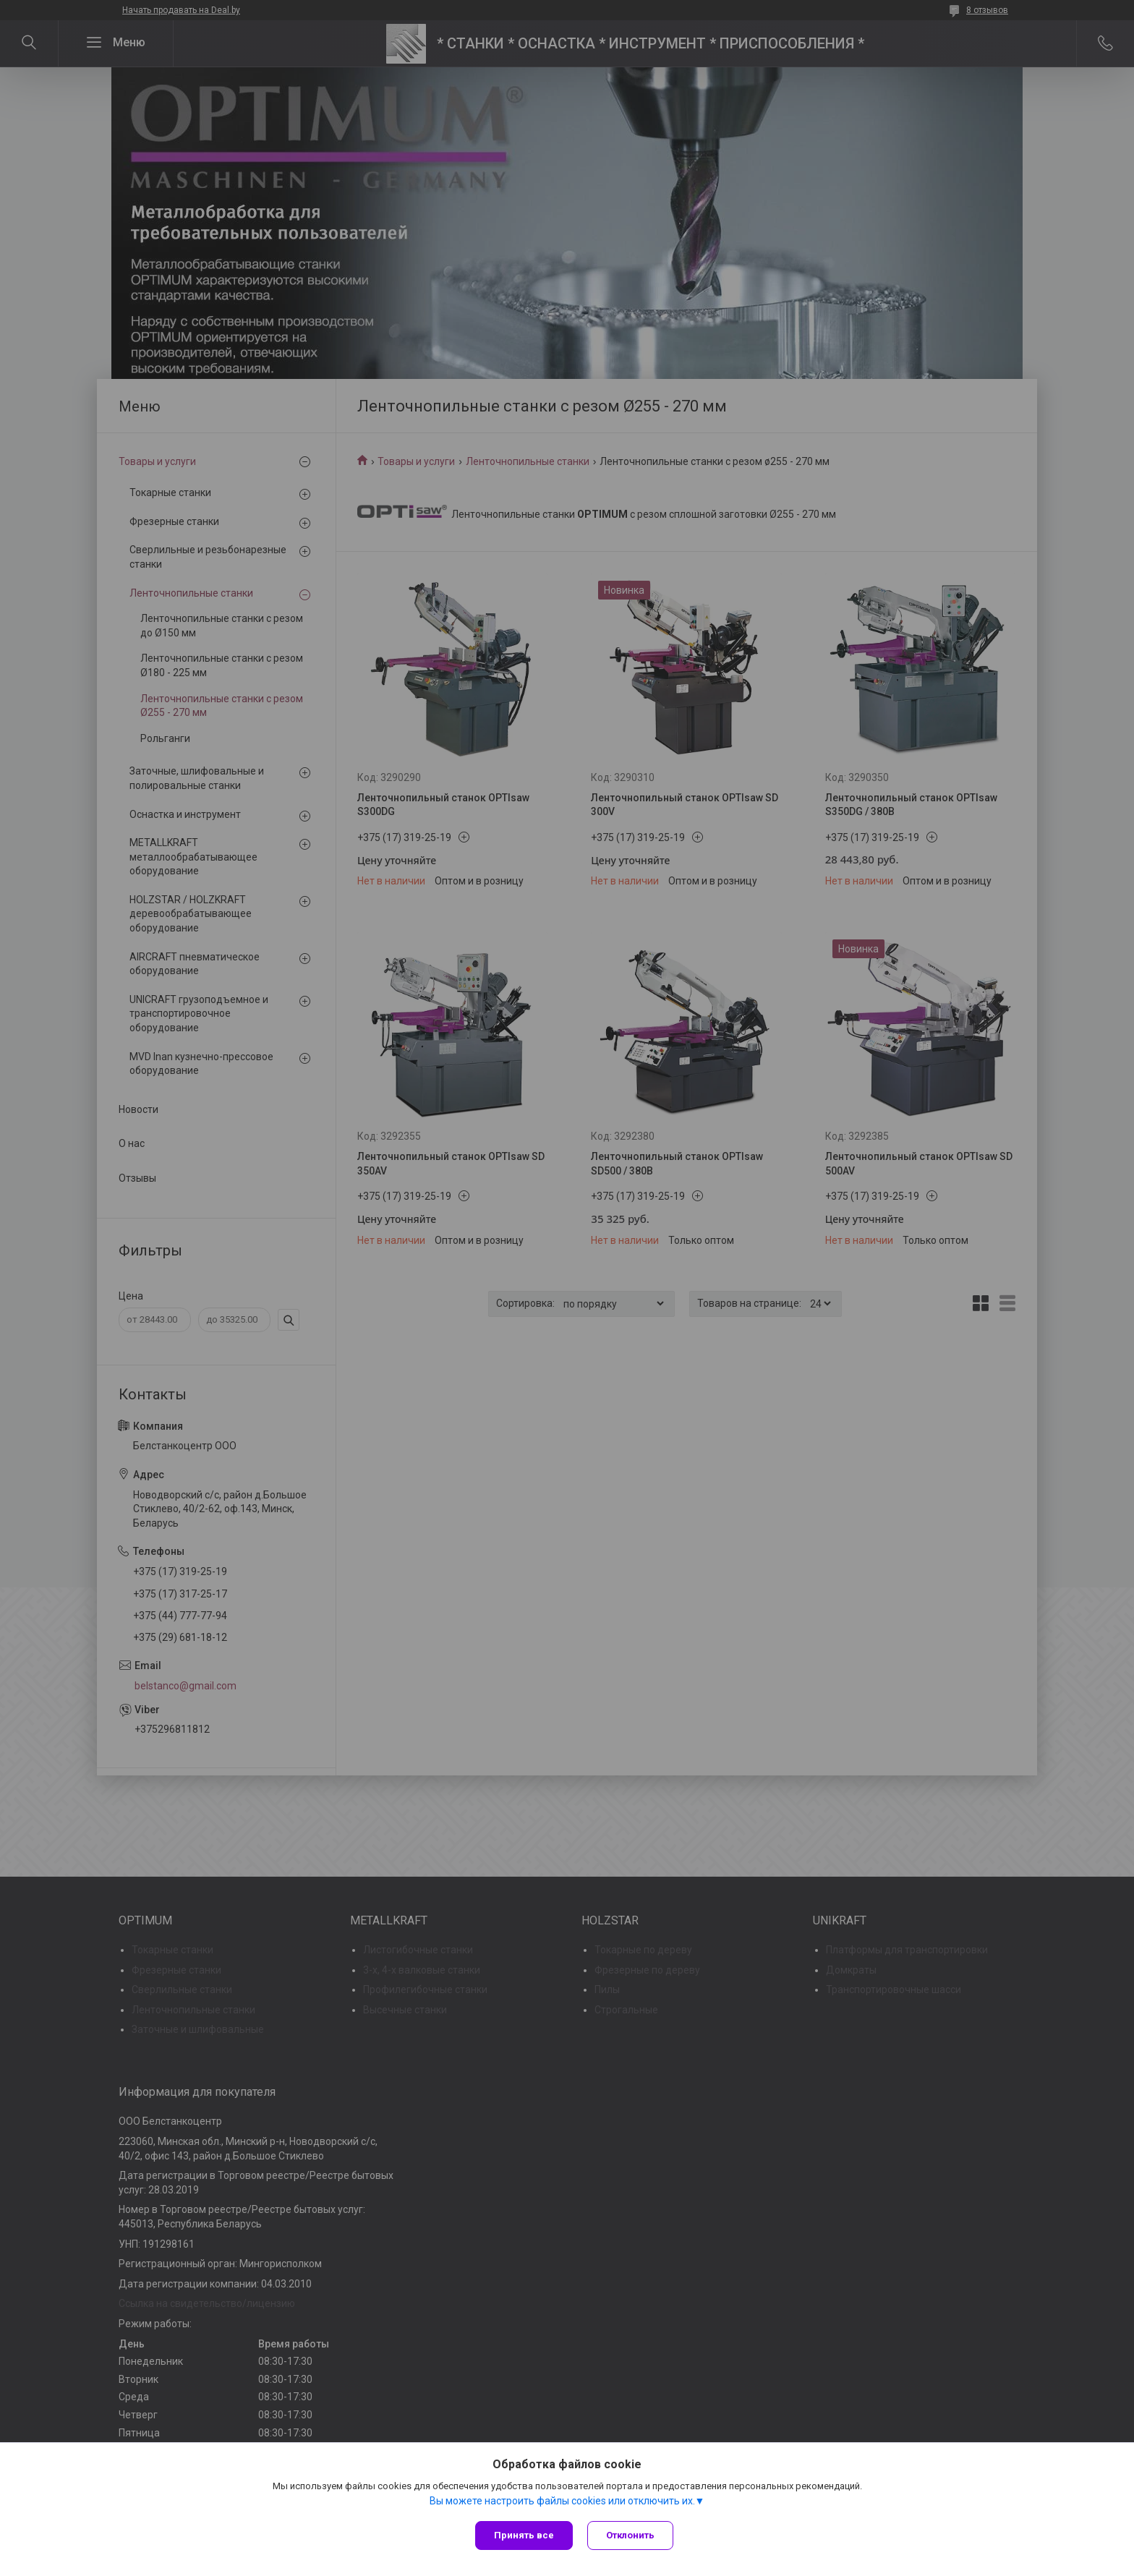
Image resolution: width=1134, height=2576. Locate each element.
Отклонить (630, 2535)
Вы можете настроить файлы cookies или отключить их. (562, 2501)
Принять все (524, 2535)
